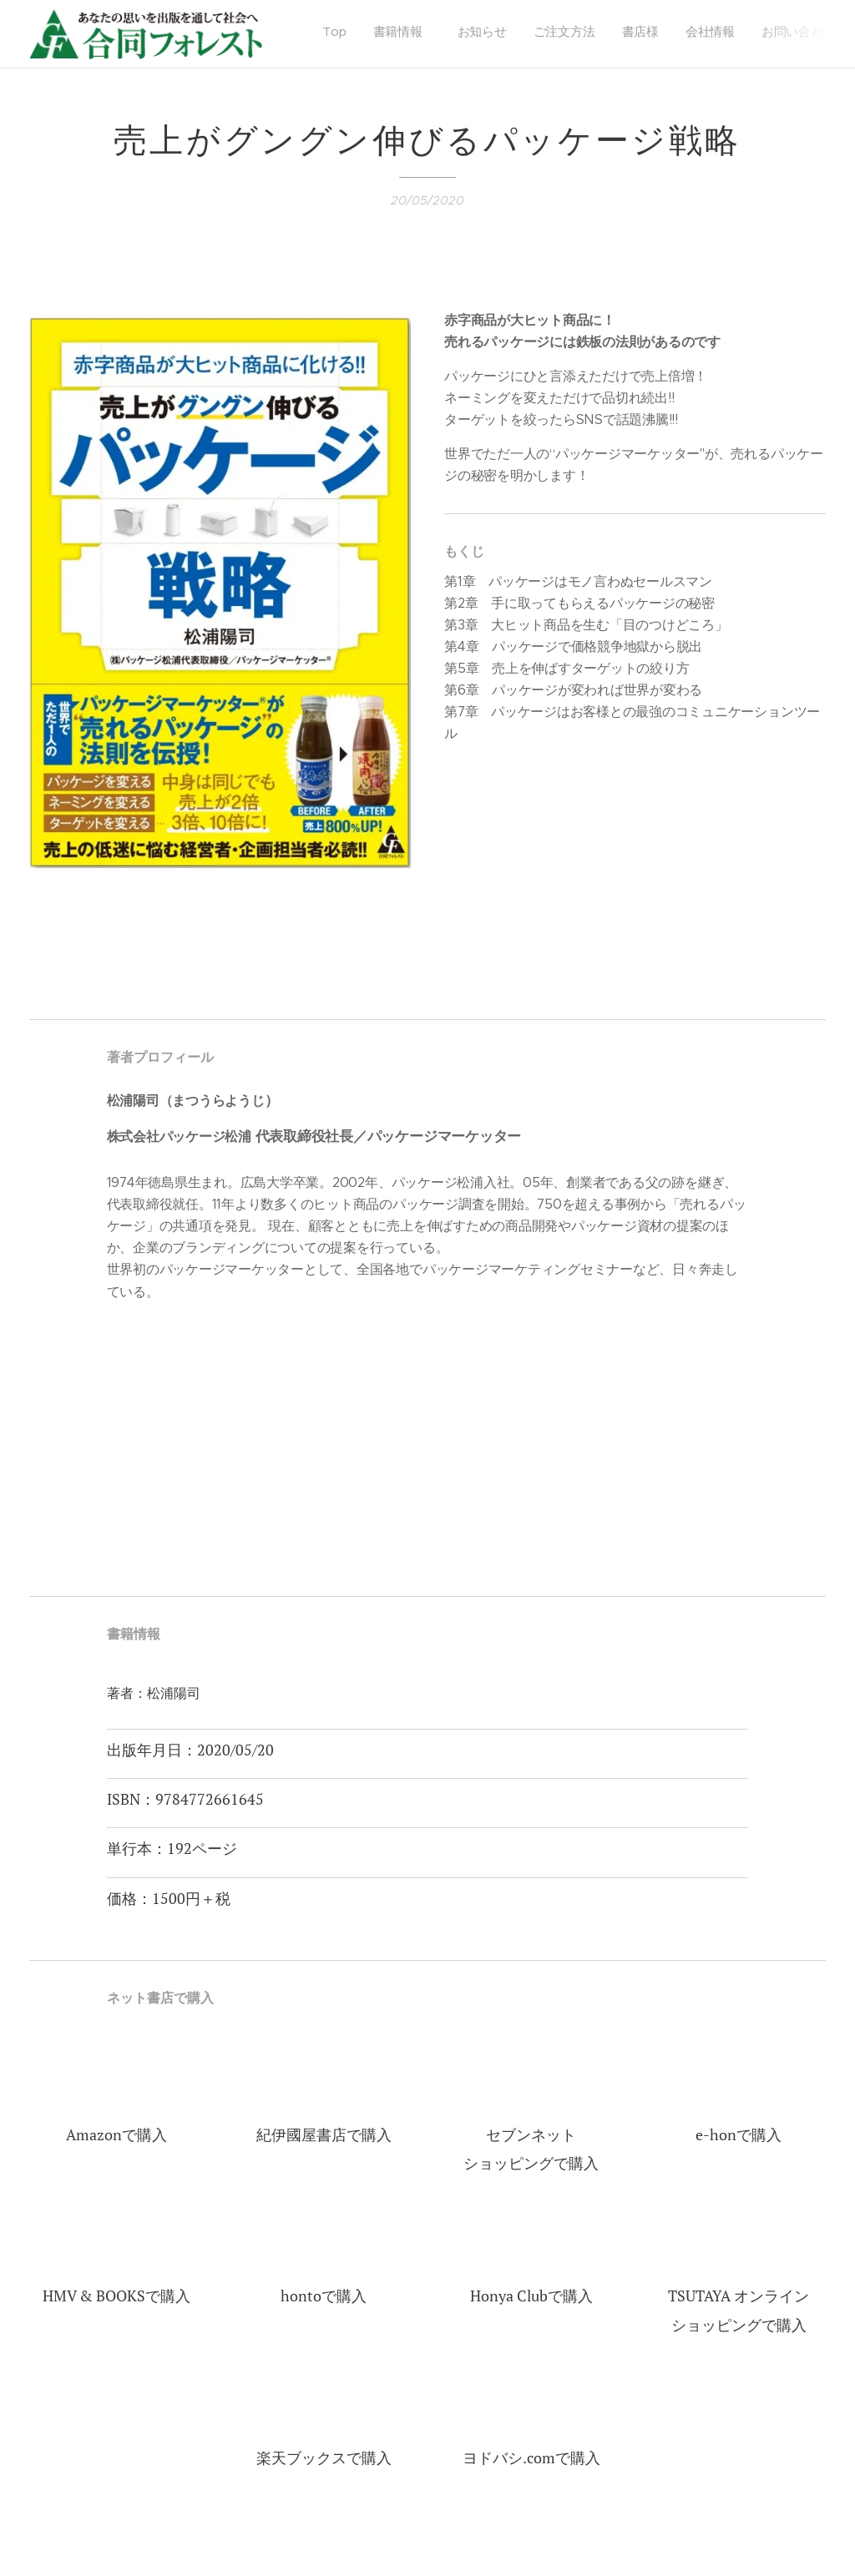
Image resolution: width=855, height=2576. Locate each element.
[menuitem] (661, 34)
